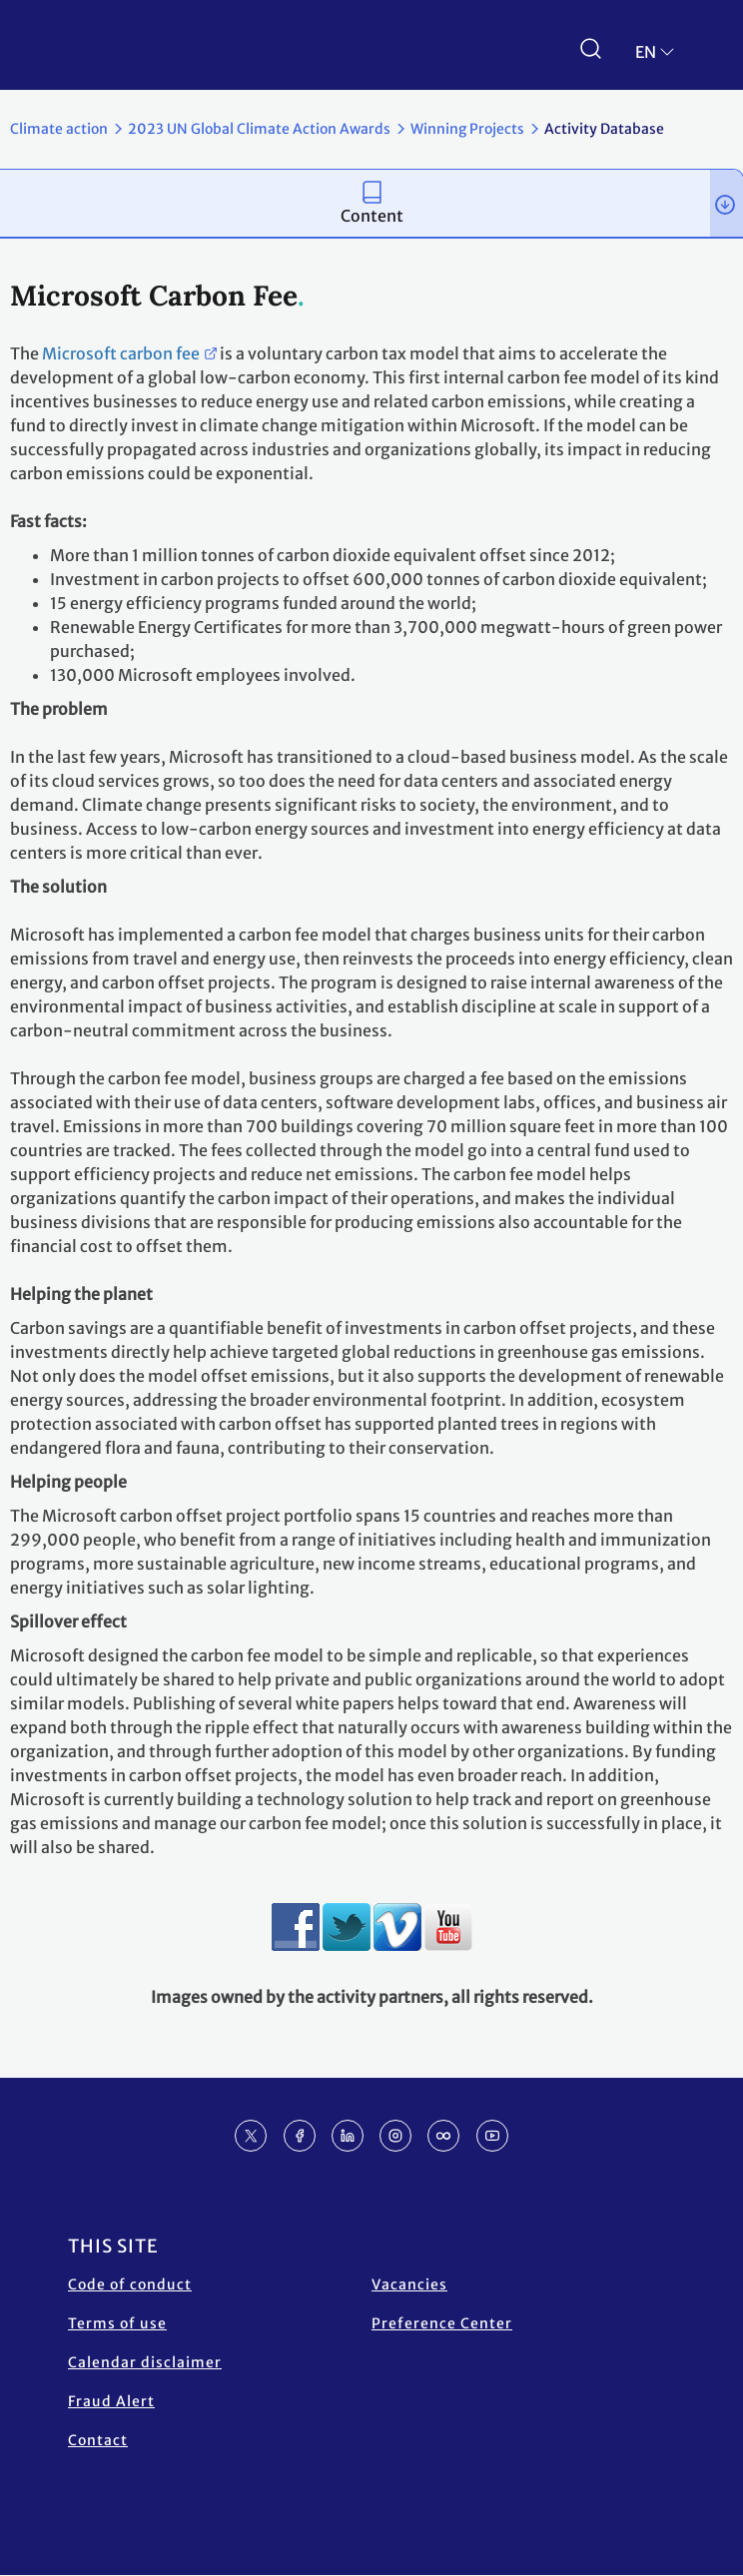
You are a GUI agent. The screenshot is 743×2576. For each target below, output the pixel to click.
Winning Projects (467, 129)
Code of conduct (130, 2284)
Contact (98, 2440)
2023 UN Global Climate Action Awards (259, 129)
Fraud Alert (111, 2401)
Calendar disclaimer (145, 2362)
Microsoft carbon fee (121, 353)
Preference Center (442, 2323)
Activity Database (604, 129)
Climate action (59, 129)
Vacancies (409, 2284)
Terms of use (117, 2323)
